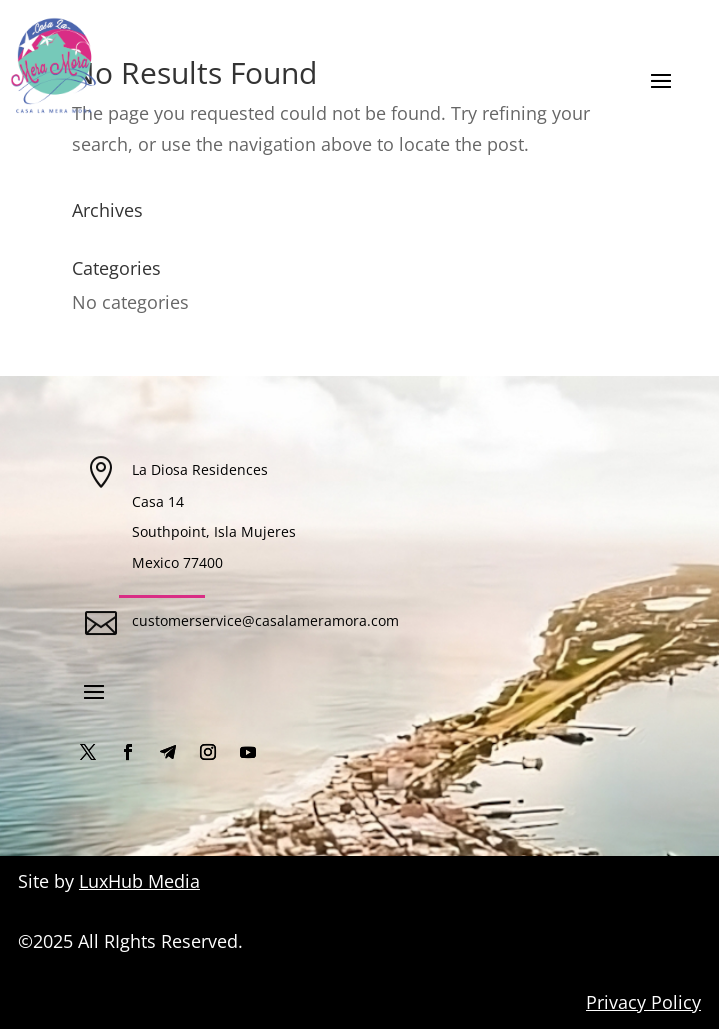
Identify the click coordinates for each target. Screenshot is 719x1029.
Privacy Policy (643, 1002)
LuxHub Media (139, 881)
